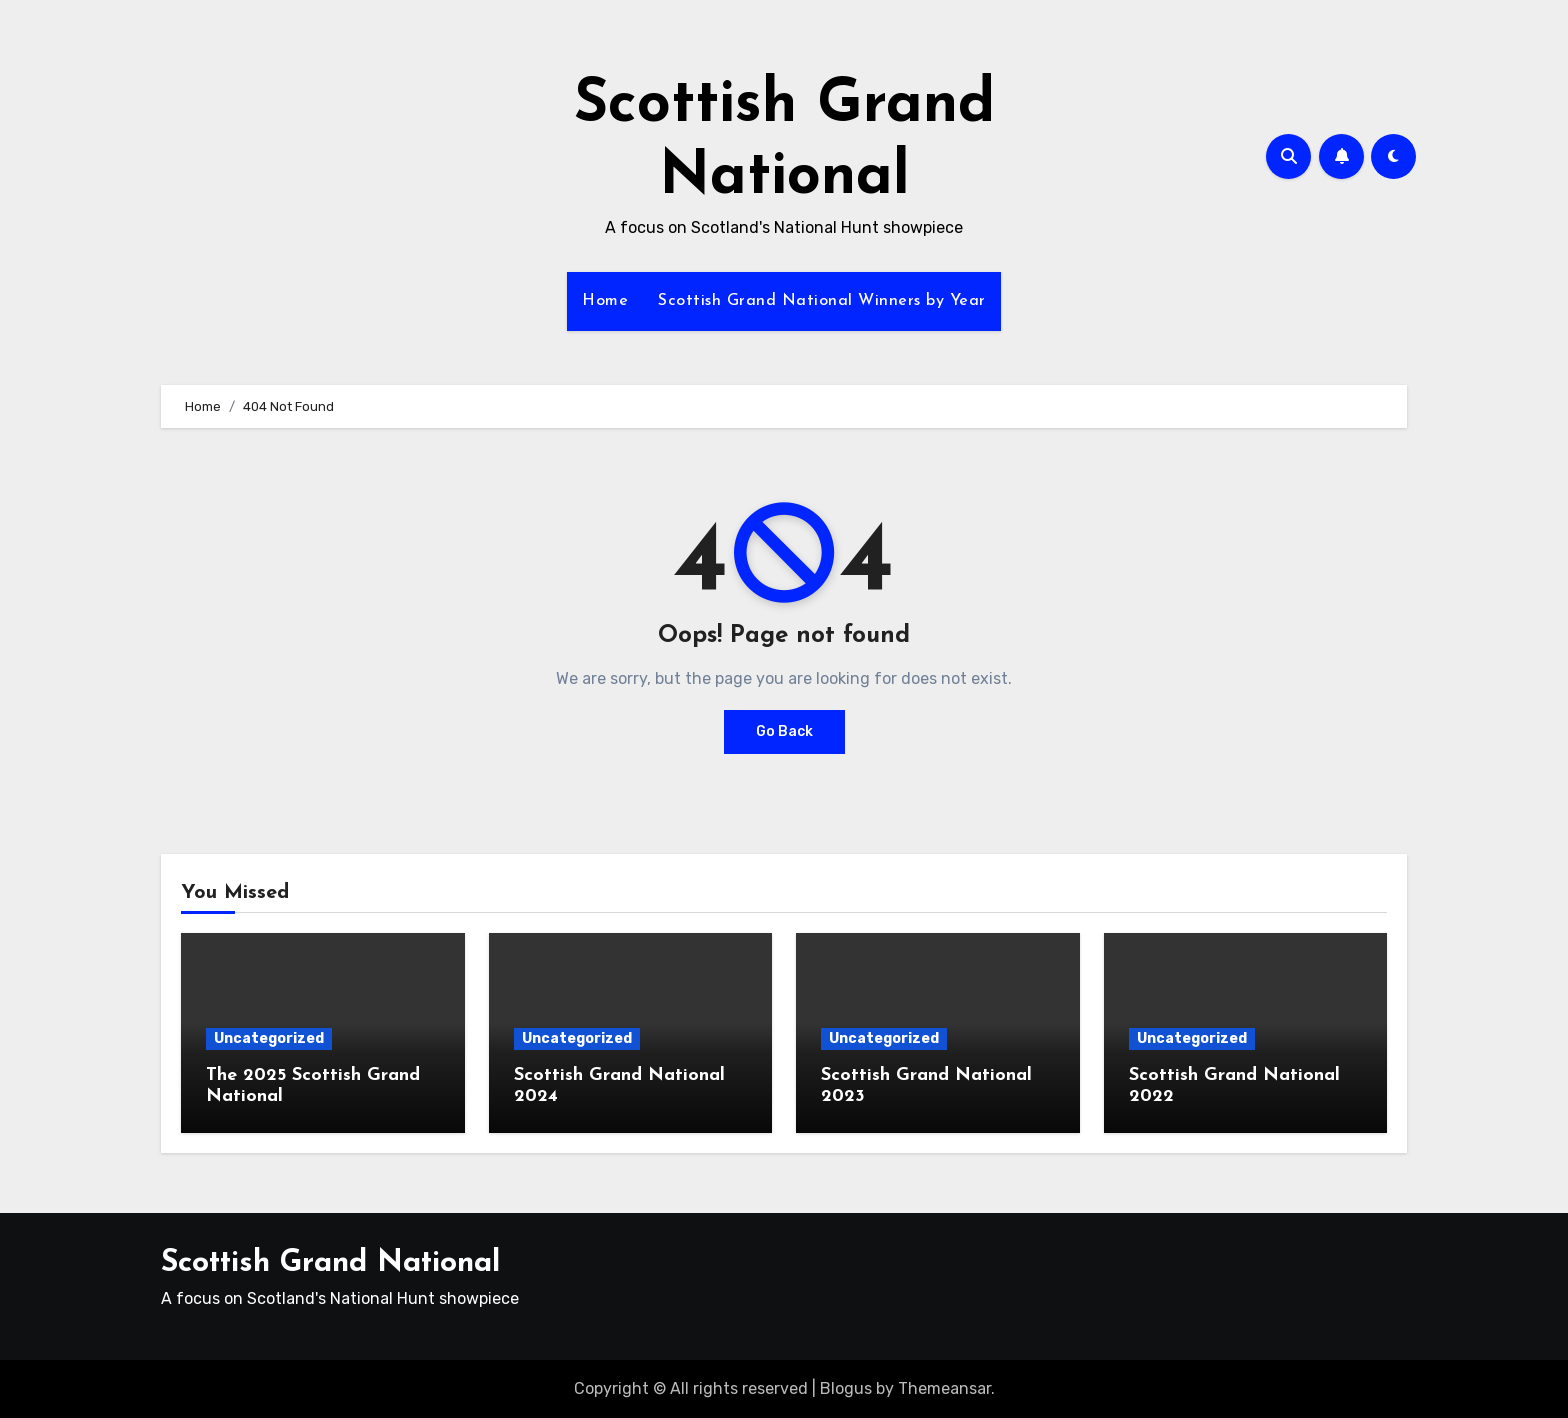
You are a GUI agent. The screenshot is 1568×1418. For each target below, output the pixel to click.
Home (605, 301)
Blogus (846, 1388)
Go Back (784, 731)
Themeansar (944, 1388)
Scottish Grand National (330, 1263)
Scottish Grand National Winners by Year (822, 301)
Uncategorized (269, 1038)
